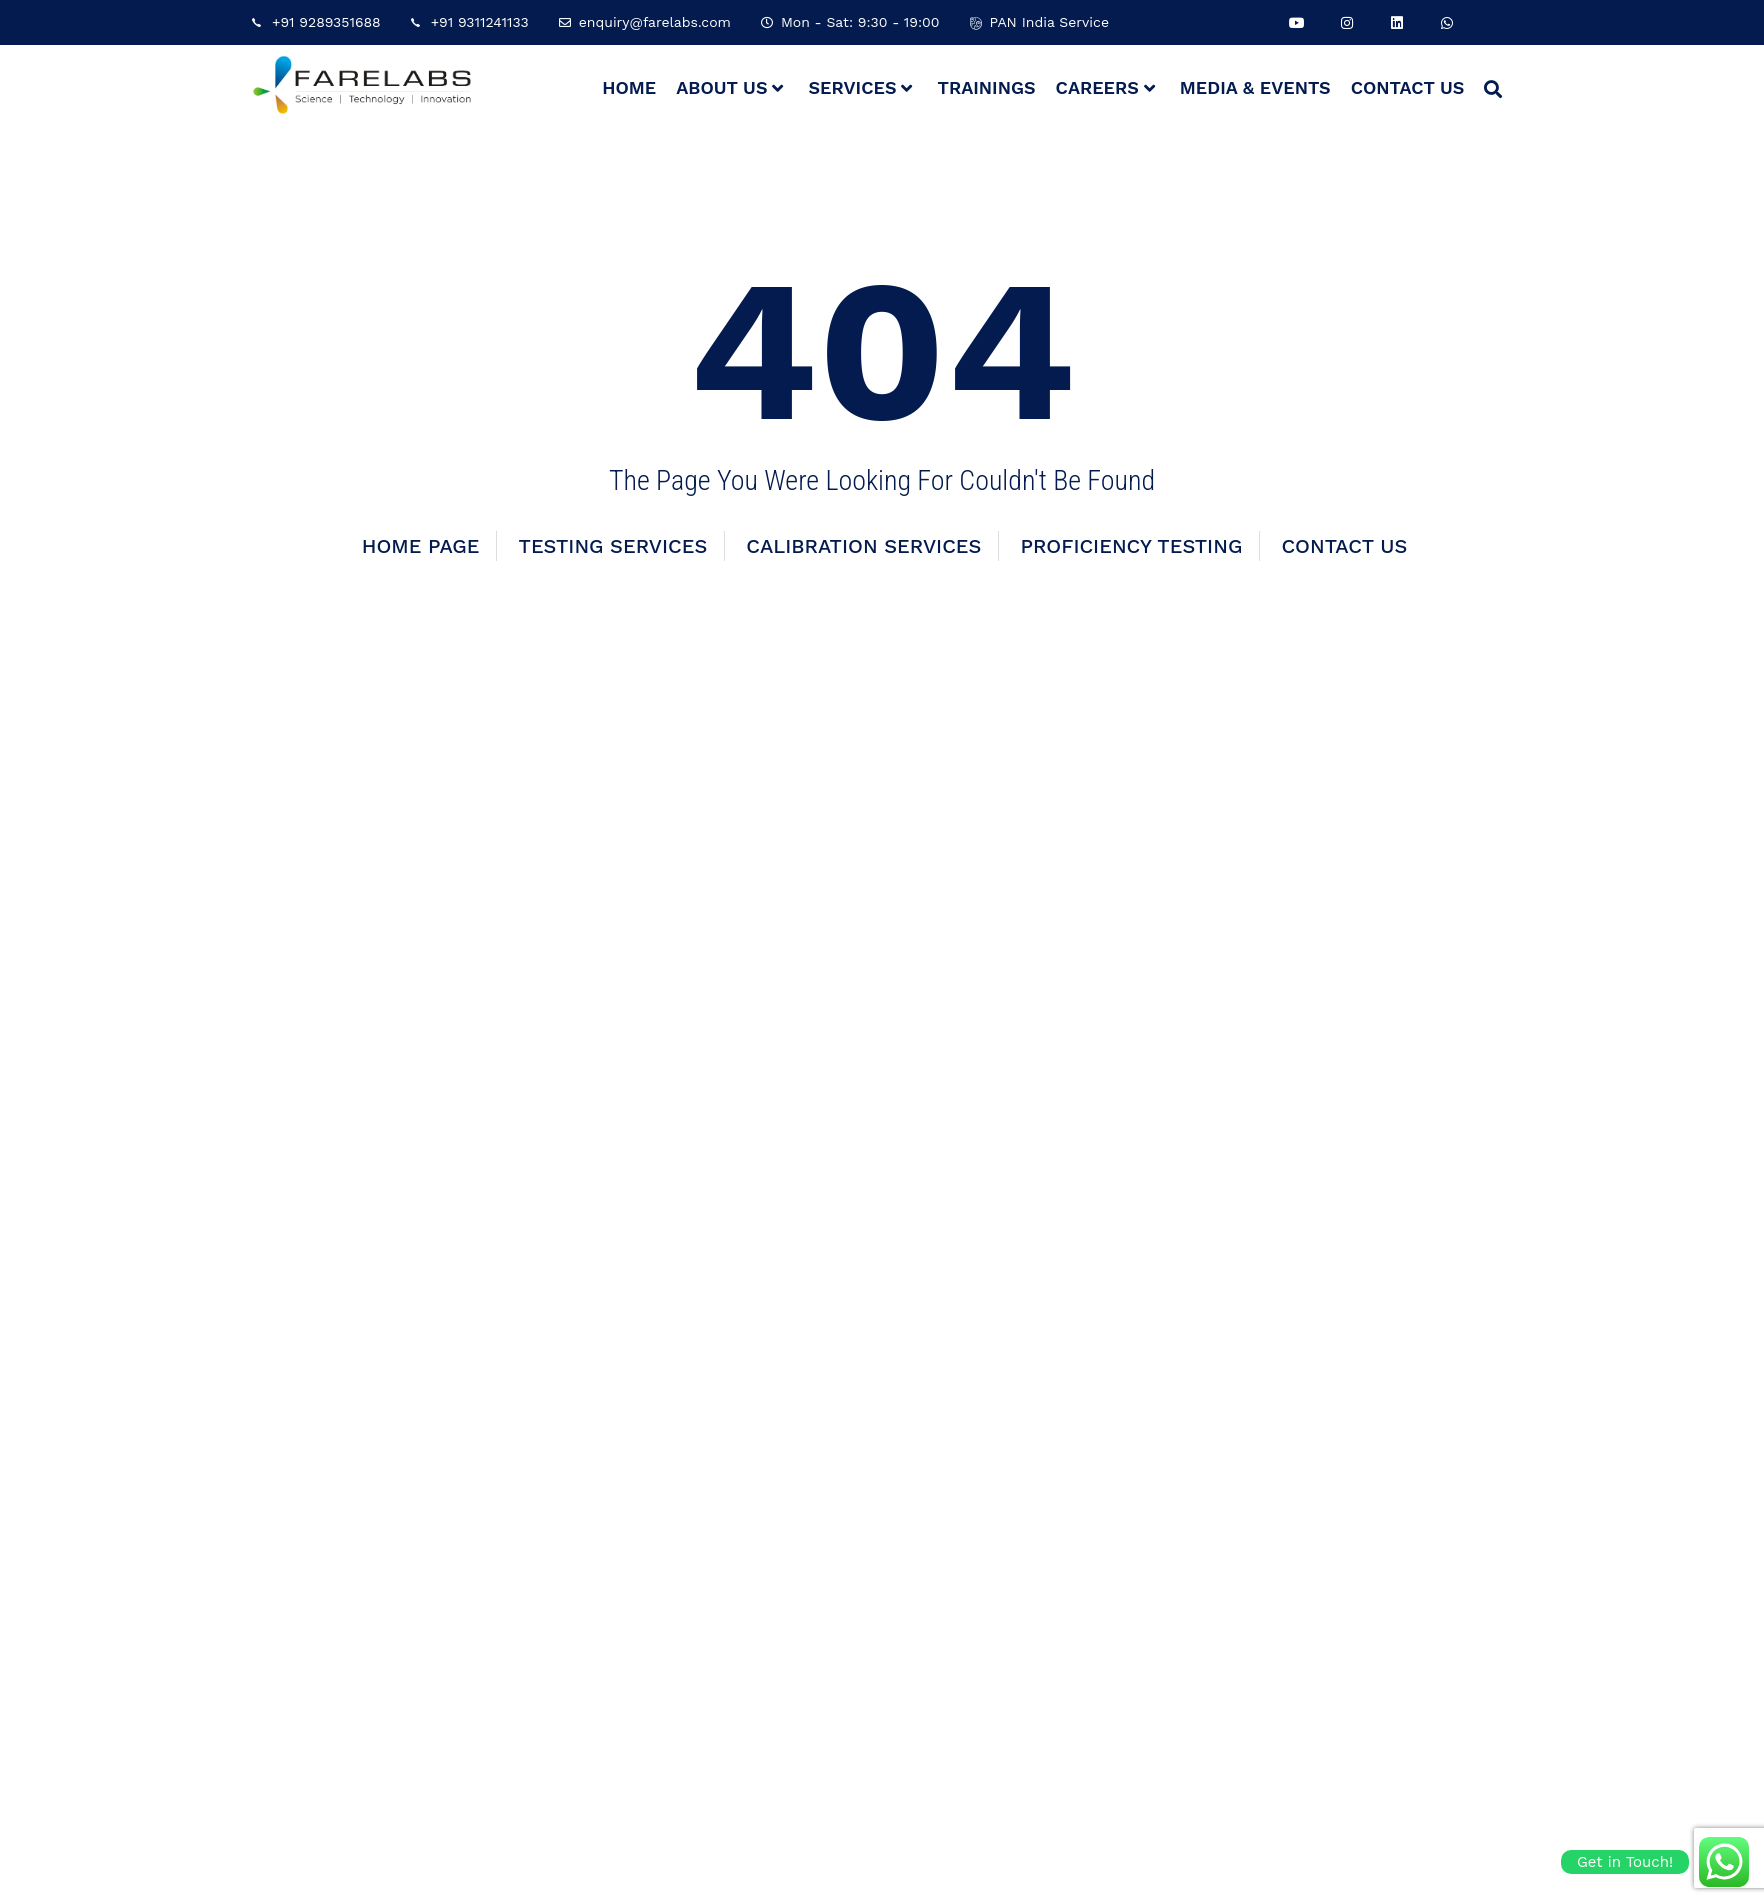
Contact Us (1408, 87)
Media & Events (1255, 87)
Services (860, 87)
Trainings (986, 87)
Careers (1105, 87)
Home (629, 87)
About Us (729, 87)
